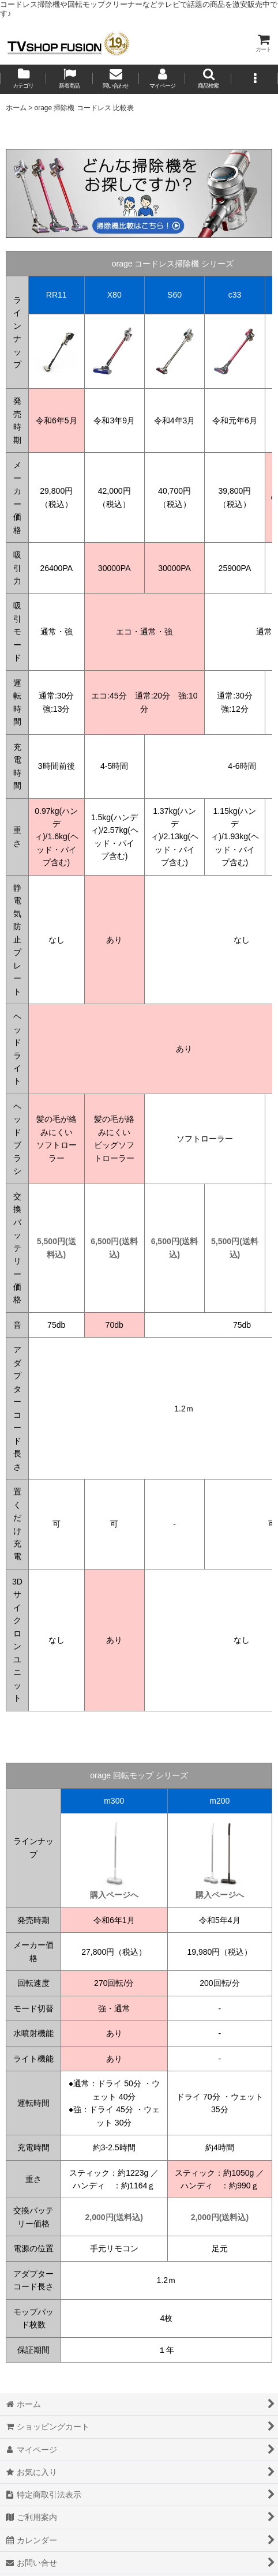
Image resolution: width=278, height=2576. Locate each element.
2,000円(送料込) (114, 2217)
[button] (208, 79)
